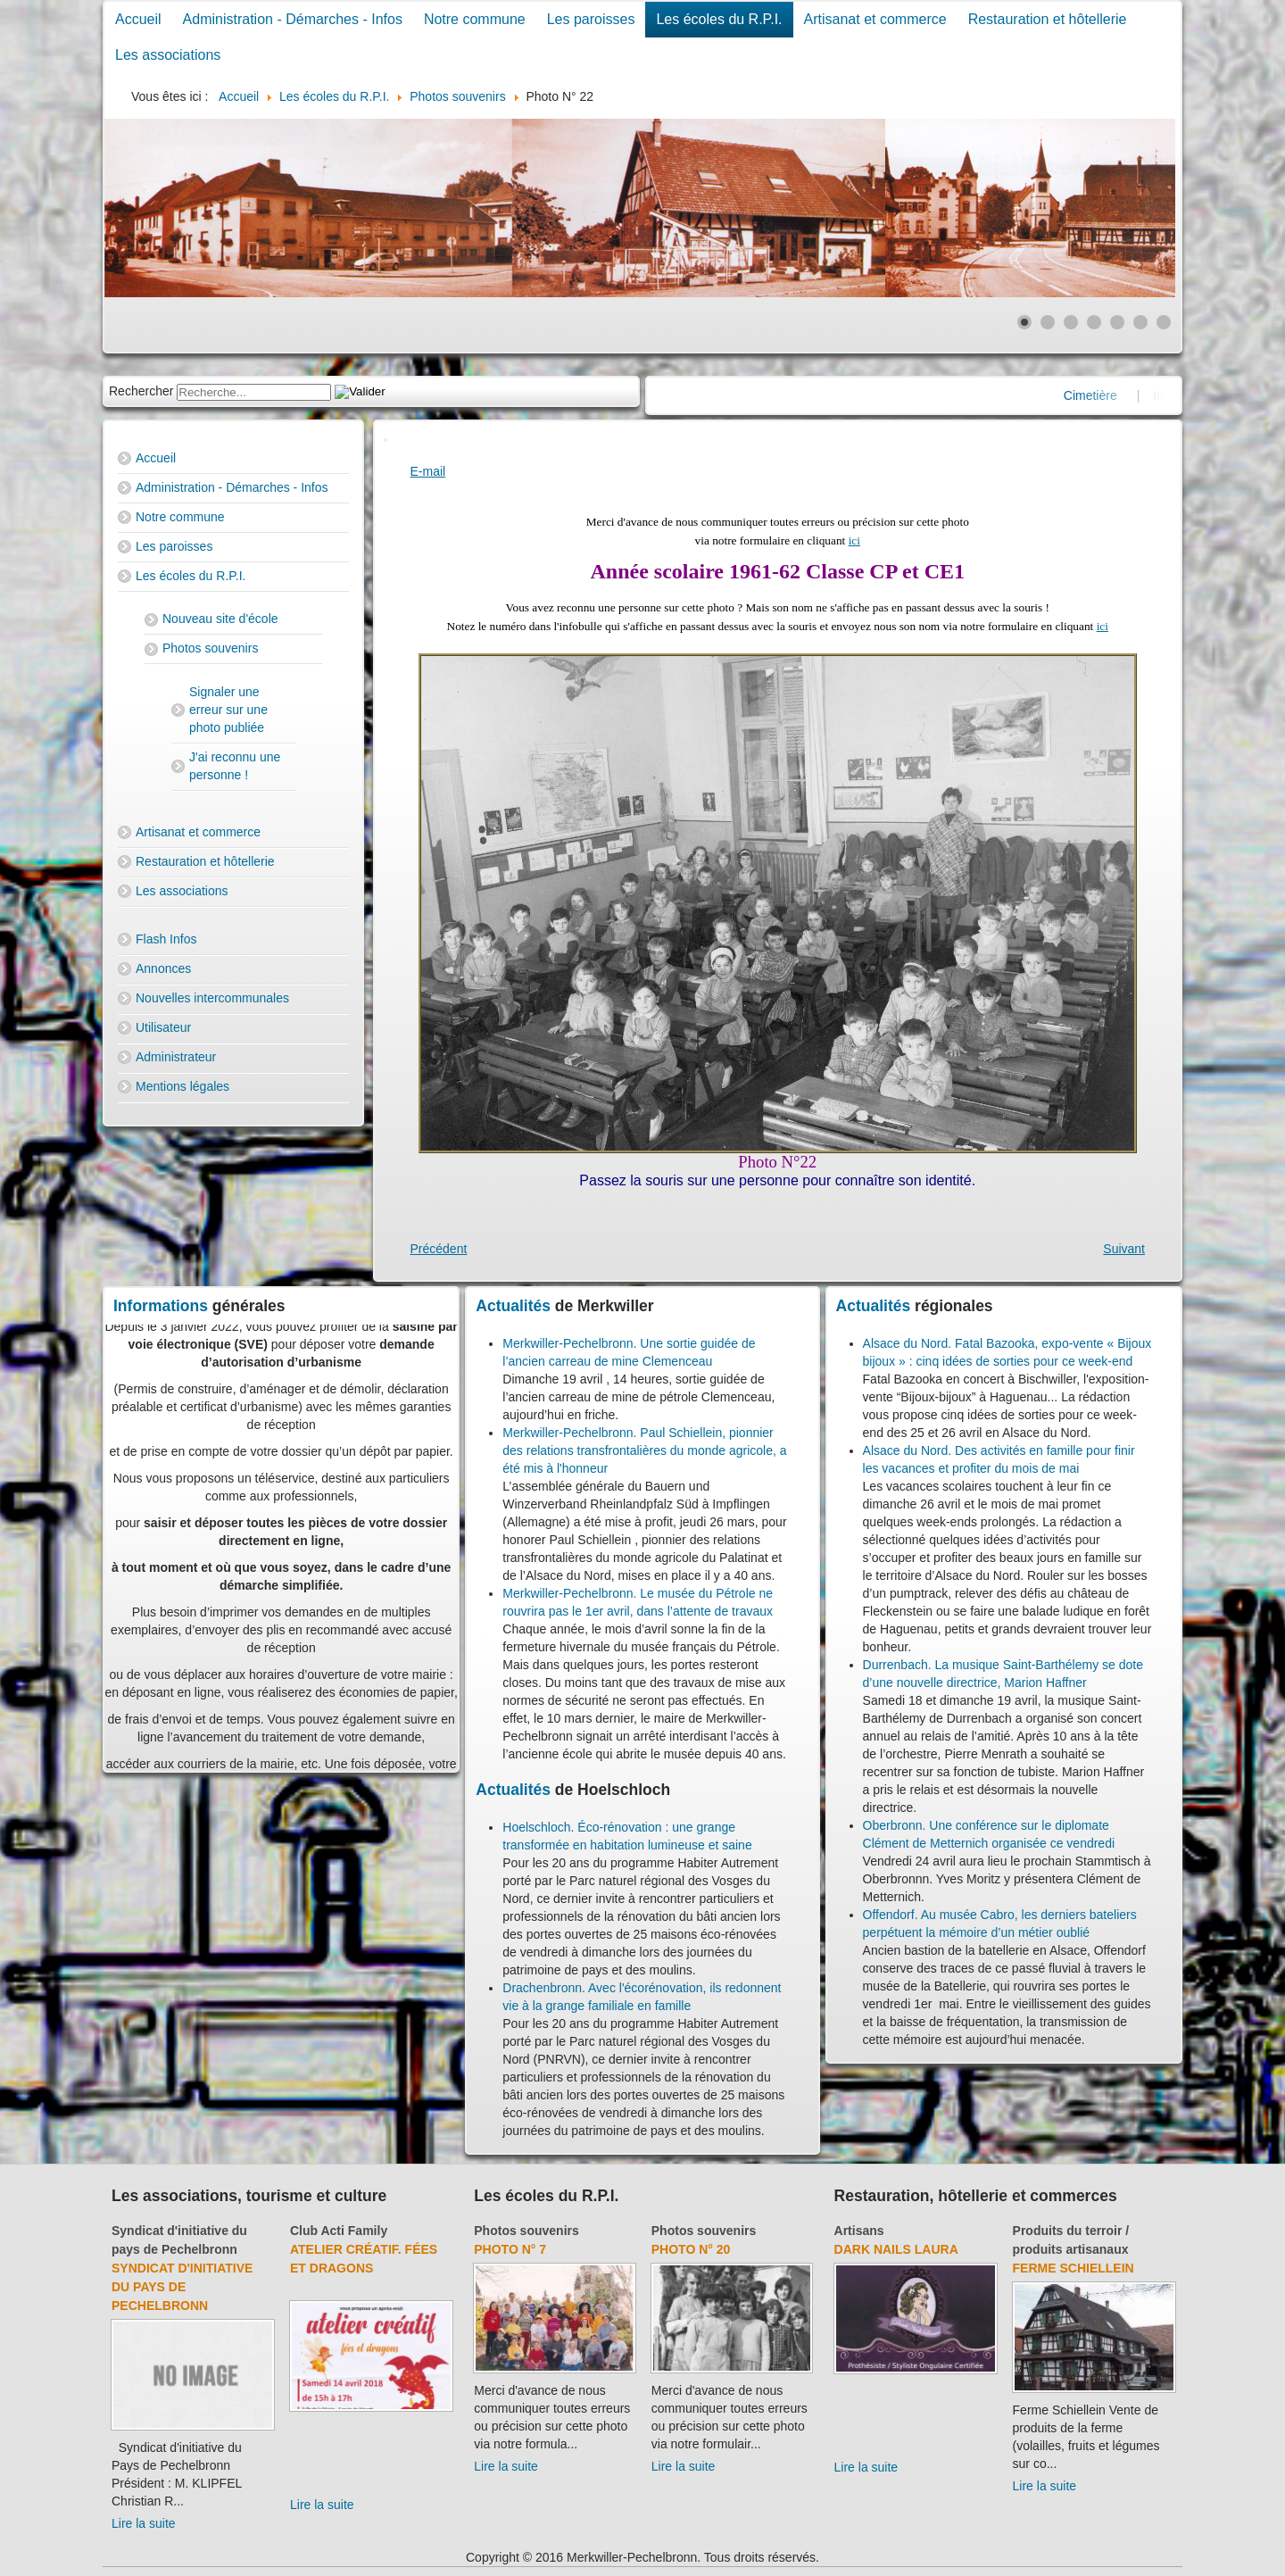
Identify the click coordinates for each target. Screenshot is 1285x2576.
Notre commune (475, 19)
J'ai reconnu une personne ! (234, 766)
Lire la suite (144, 2523)
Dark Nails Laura (896, 2249)
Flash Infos (166, 939)
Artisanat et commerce (875, 19)
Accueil (138, 19)
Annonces (163, 968)
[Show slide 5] (1117, 322)
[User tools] (385, 440)
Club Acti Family (338, 2230)
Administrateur (176, 1057)
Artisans (859, 2230)
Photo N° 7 (510, 2249)
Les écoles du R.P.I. (719, 19)
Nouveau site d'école (220, 618)
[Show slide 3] (1071, 322)
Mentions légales (182, 1086)
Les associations (167, 54)
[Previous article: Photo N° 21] (439, 1249)
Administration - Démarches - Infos (292, 19)
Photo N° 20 (691, 2249)
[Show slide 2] (1047, 322)
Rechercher (141, 391)
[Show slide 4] (1094, 322)
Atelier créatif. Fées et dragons (363, 2258)
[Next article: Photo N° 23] (1124, 1249)
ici (854, 540)
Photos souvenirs (210, 648)
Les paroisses (591, 19)
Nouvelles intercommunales (212, 998)
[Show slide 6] (1140, 322)
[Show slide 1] (1024, 322)
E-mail (428, 471)
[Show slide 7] (1163, 322)
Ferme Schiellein (1073, 2268)
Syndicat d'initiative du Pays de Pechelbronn (182, 2287)
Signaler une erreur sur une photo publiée (228, 710)
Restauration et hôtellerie (1047, 19)
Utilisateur (163, 1027)
